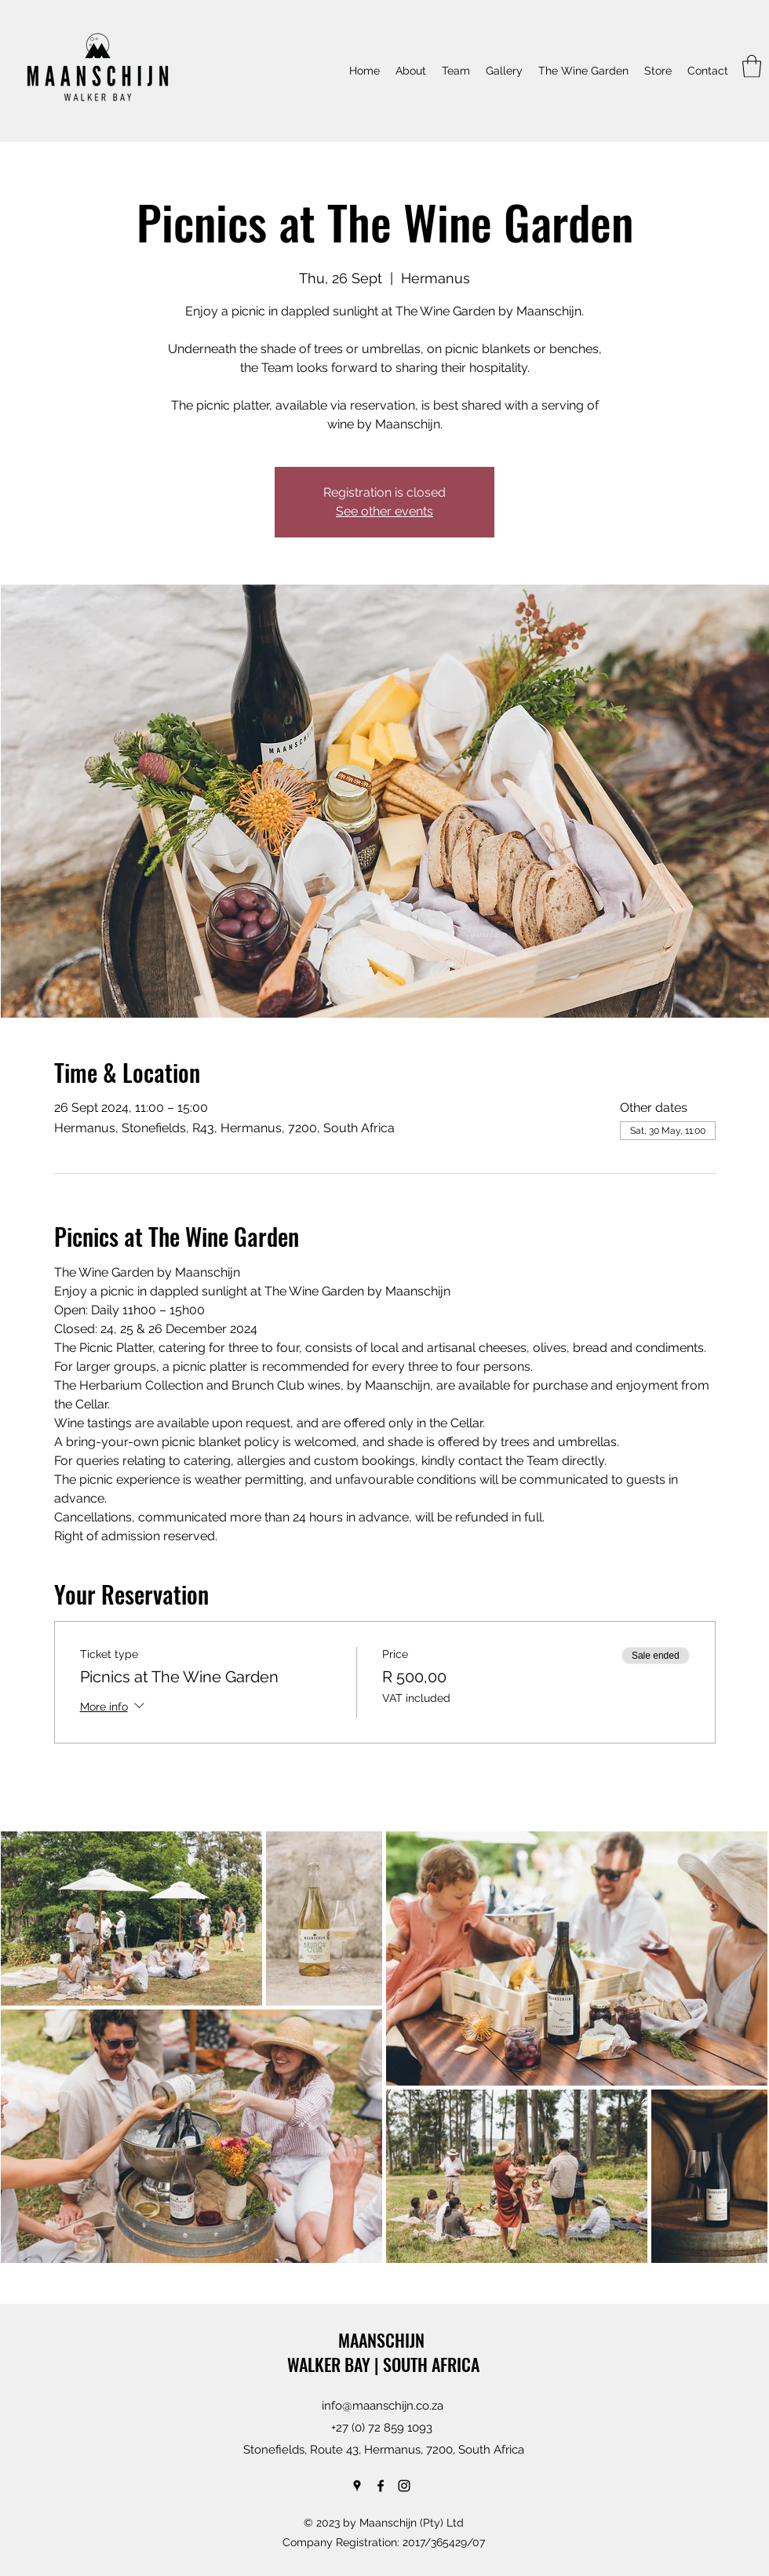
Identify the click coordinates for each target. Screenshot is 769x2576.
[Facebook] (380, 2486)
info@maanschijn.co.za (382, 2406)
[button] (751, 66)
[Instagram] (404, 2486)
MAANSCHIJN (383, 2339)
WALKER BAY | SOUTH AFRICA (383, 2364)
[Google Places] (357, 2486)
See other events (384, 511)
